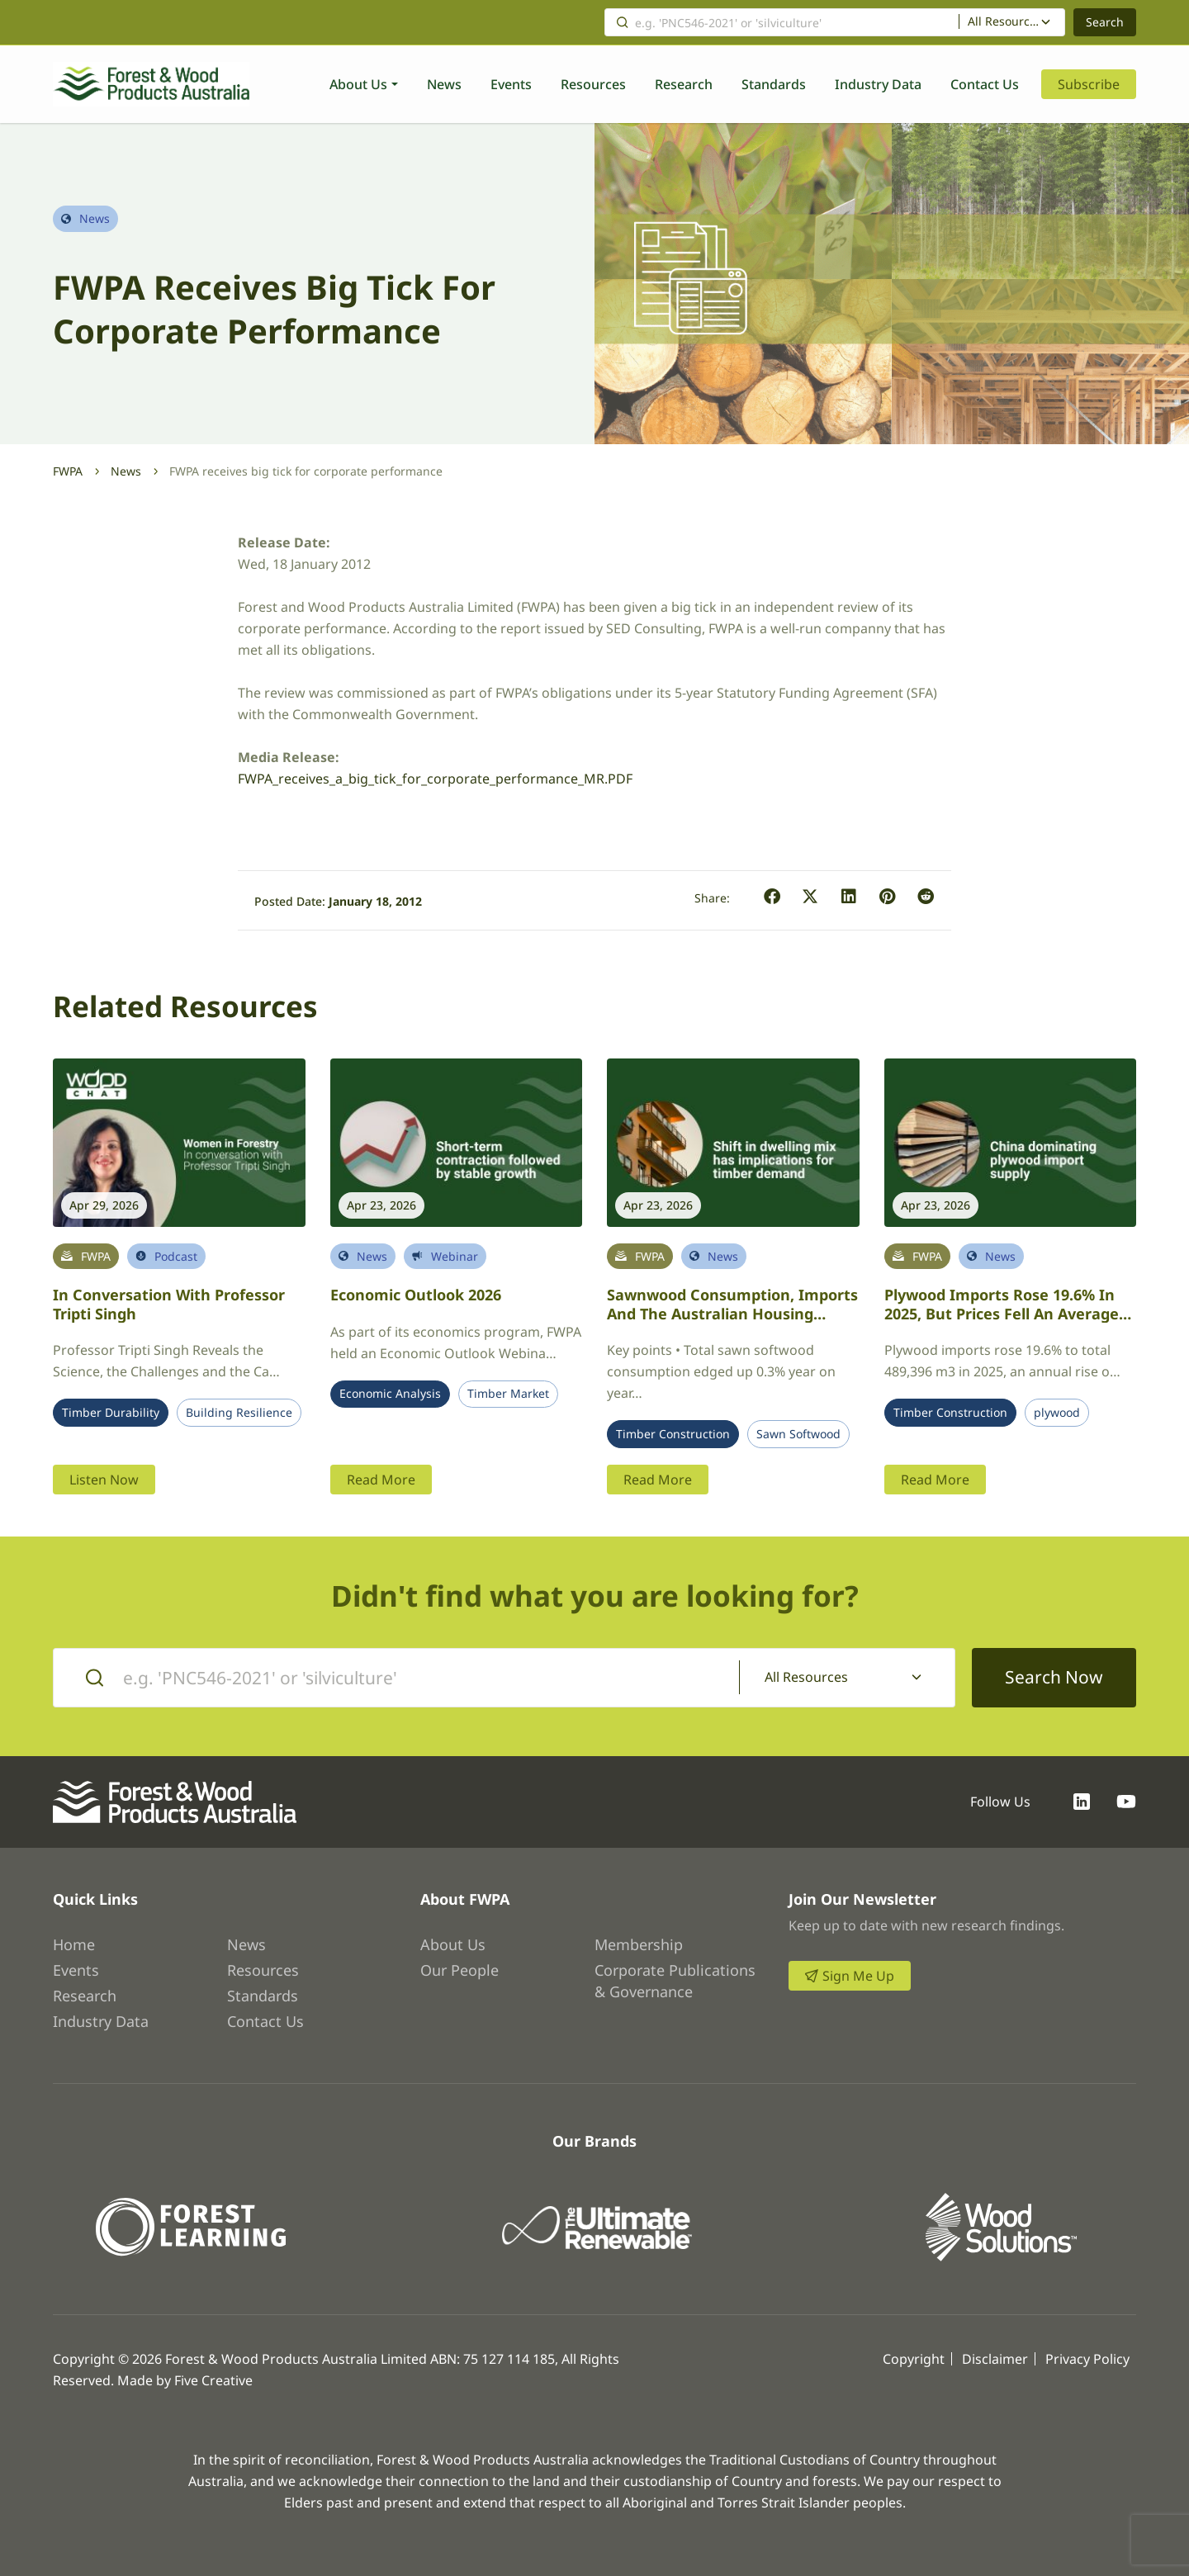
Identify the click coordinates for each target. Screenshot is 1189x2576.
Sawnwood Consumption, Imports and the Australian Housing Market (732, 1313)
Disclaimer (995, 2358)
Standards (773, 84)
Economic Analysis (390, 1393)
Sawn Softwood (798, 1434)
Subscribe (1089, 84)
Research (684, 84)
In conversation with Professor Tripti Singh (169, 1304)
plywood (1057, 1412)
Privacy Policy (1087, 2358)
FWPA (68, 471)
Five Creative (213, 2380)
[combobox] (1012, 22)
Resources (593, 84)
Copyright (914, 2358)
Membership (638, 1944)
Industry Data (878, 84)
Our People (459, 1970)
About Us (358, 84)
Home (74, 1944)
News (444, 84)
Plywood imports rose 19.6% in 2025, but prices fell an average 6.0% (1001, 1313)
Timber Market (508, 1393)
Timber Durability (110, 1412)
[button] (772, 897)
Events (511, 84)
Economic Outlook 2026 (415, 1295)
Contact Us (984, 84)
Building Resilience (239, 1412)
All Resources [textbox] (1004, 21)
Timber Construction (673, 1434)
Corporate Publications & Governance (675, 1980)
